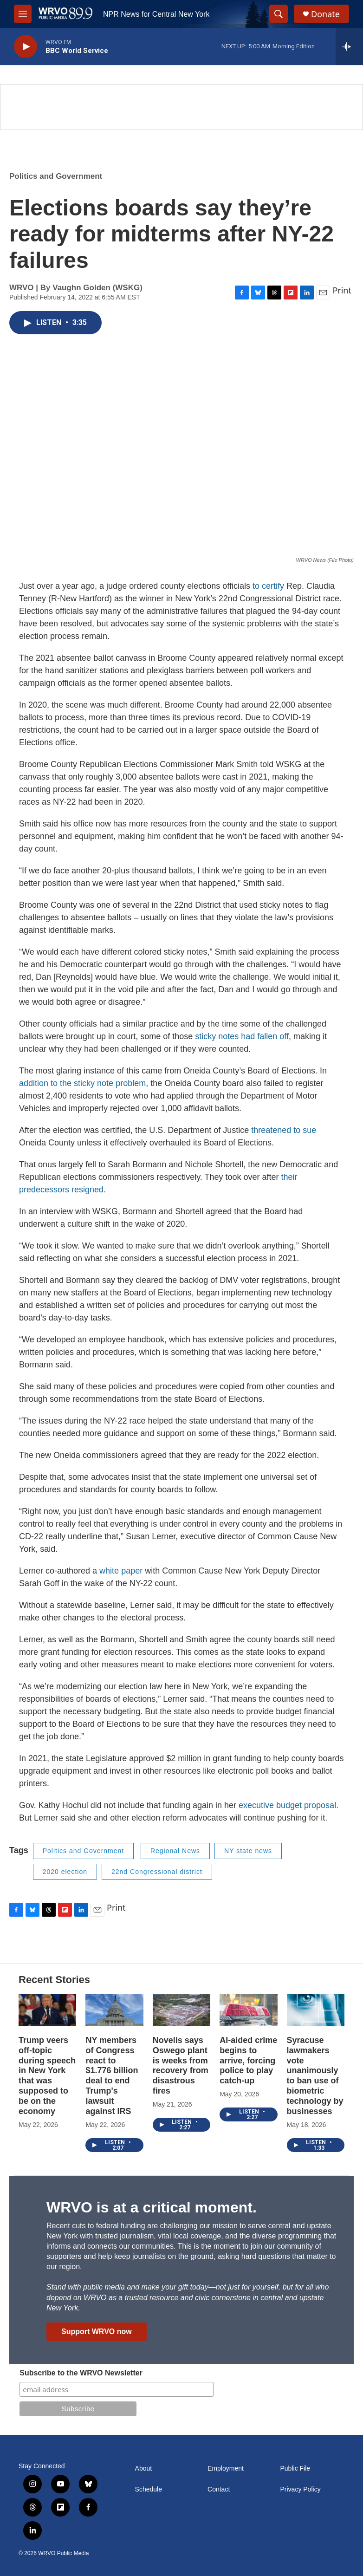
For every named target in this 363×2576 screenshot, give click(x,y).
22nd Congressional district (156, 1871)
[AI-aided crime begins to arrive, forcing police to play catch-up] (248, 2010)
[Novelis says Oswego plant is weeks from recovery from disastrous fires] (181, 2010)
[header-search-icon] (278, 14)
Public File (295, 2468)
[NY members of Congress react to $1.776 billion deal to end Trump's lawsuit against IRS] (114, 2010)
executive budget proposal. (288, 1805)
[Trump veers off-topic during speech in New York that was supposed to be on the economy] (47, 2010)
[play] (25, 46)
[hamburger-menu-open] (23, 14)
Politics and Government (55, 176)
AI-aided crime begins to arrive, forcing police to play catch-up (248, 2061)
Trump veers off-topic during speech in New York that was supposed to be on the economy (47, 2076)
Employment (225, 2468)
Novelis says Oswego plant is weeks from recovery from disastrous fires (180, 2066)
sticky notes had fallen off (242, 1036)
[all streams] (349, 46)
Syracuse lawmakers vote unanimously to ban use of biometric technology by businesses (315, 2076)
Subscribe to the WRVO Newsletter (81, 2373)
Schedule (148, 2489)
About (143, 2468)
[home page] (65, 14)
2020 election (65, 1871)
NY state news (248, 1850)
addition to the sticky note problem (82, 1083)
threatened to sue (283, 1130)
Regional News (175, 1850)
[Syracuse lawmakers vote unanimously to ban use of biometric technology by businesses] (315, 2010)
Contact (218, 2489)
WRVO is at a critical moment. (151, 2207)
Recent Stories (54, 1979)
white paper (121, 1570)
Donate (325, 14)
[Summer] (181, 107)
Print (341, 290)
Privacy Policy (300, 2489)
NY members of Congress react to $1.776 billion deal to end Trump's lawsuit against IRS (111, 2076)
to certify (268, 586)
